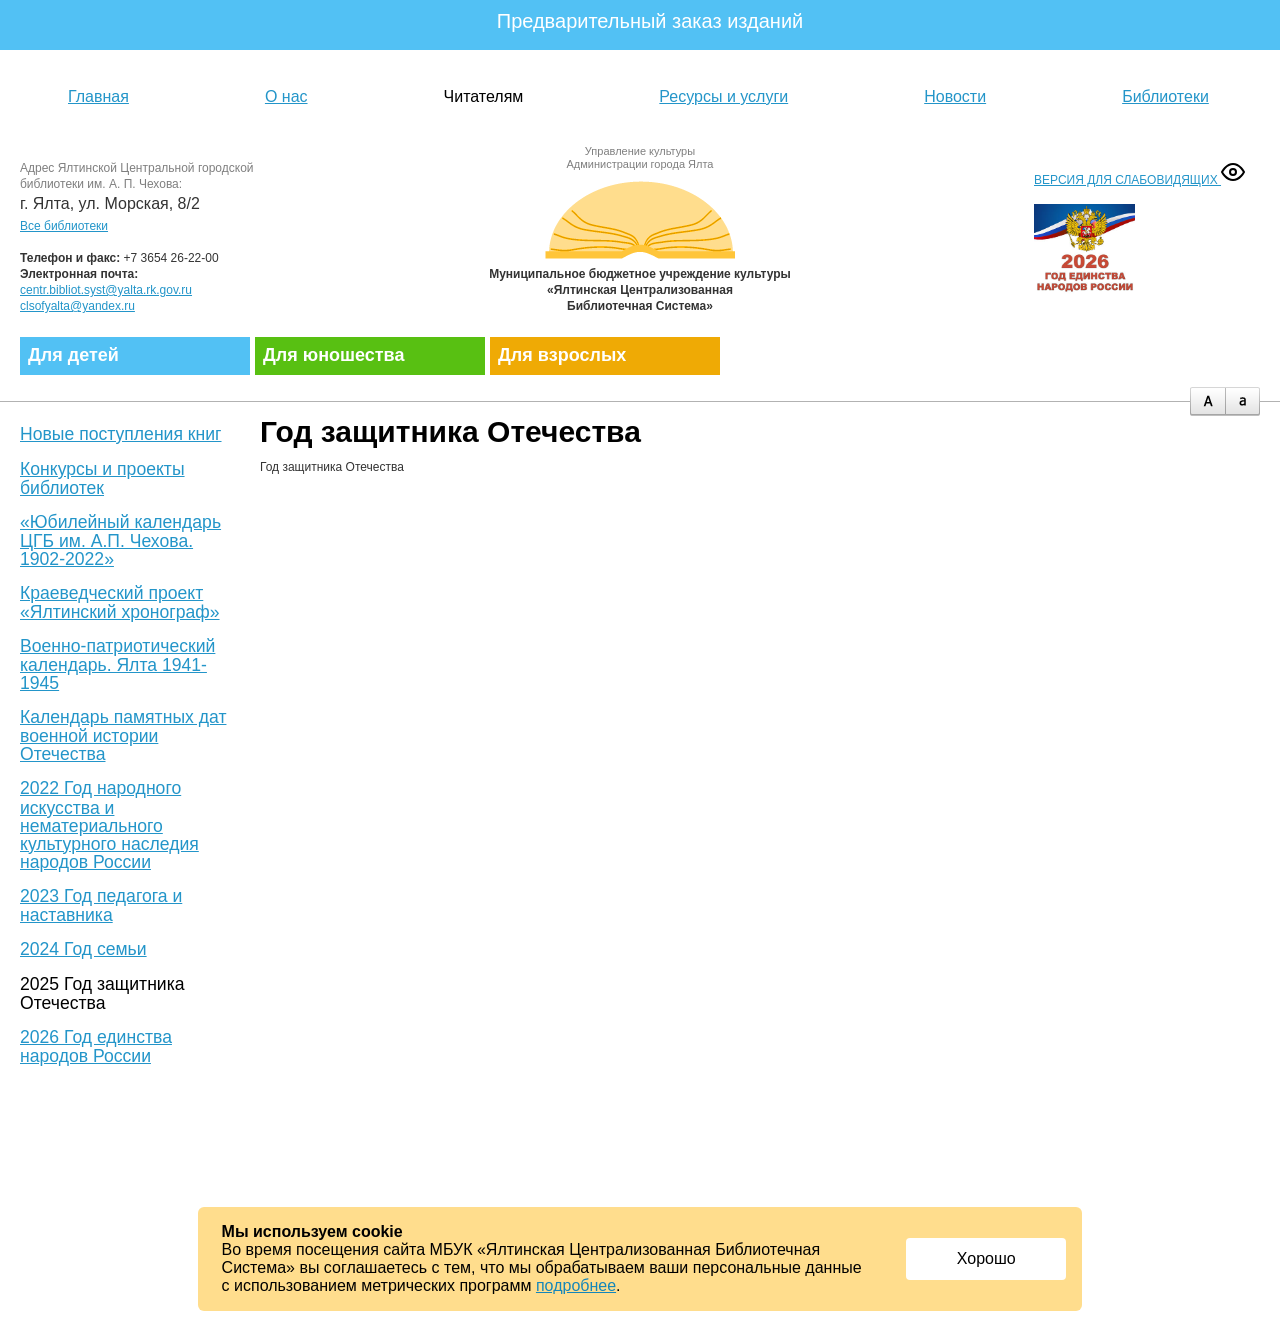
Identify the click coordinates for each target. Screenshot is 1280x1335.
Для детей (73, 355)
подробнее (576, 1285)
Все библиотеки (64, 226)
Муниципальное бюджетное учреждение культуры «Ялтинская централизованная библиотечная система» (640, 242)
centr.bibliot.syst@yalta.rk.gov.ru (106, 290)
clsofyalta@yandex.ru (77, 306)
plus (1207, 401)
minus (1242, 401)
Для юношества (333, 355)
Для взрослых (562, 355)
